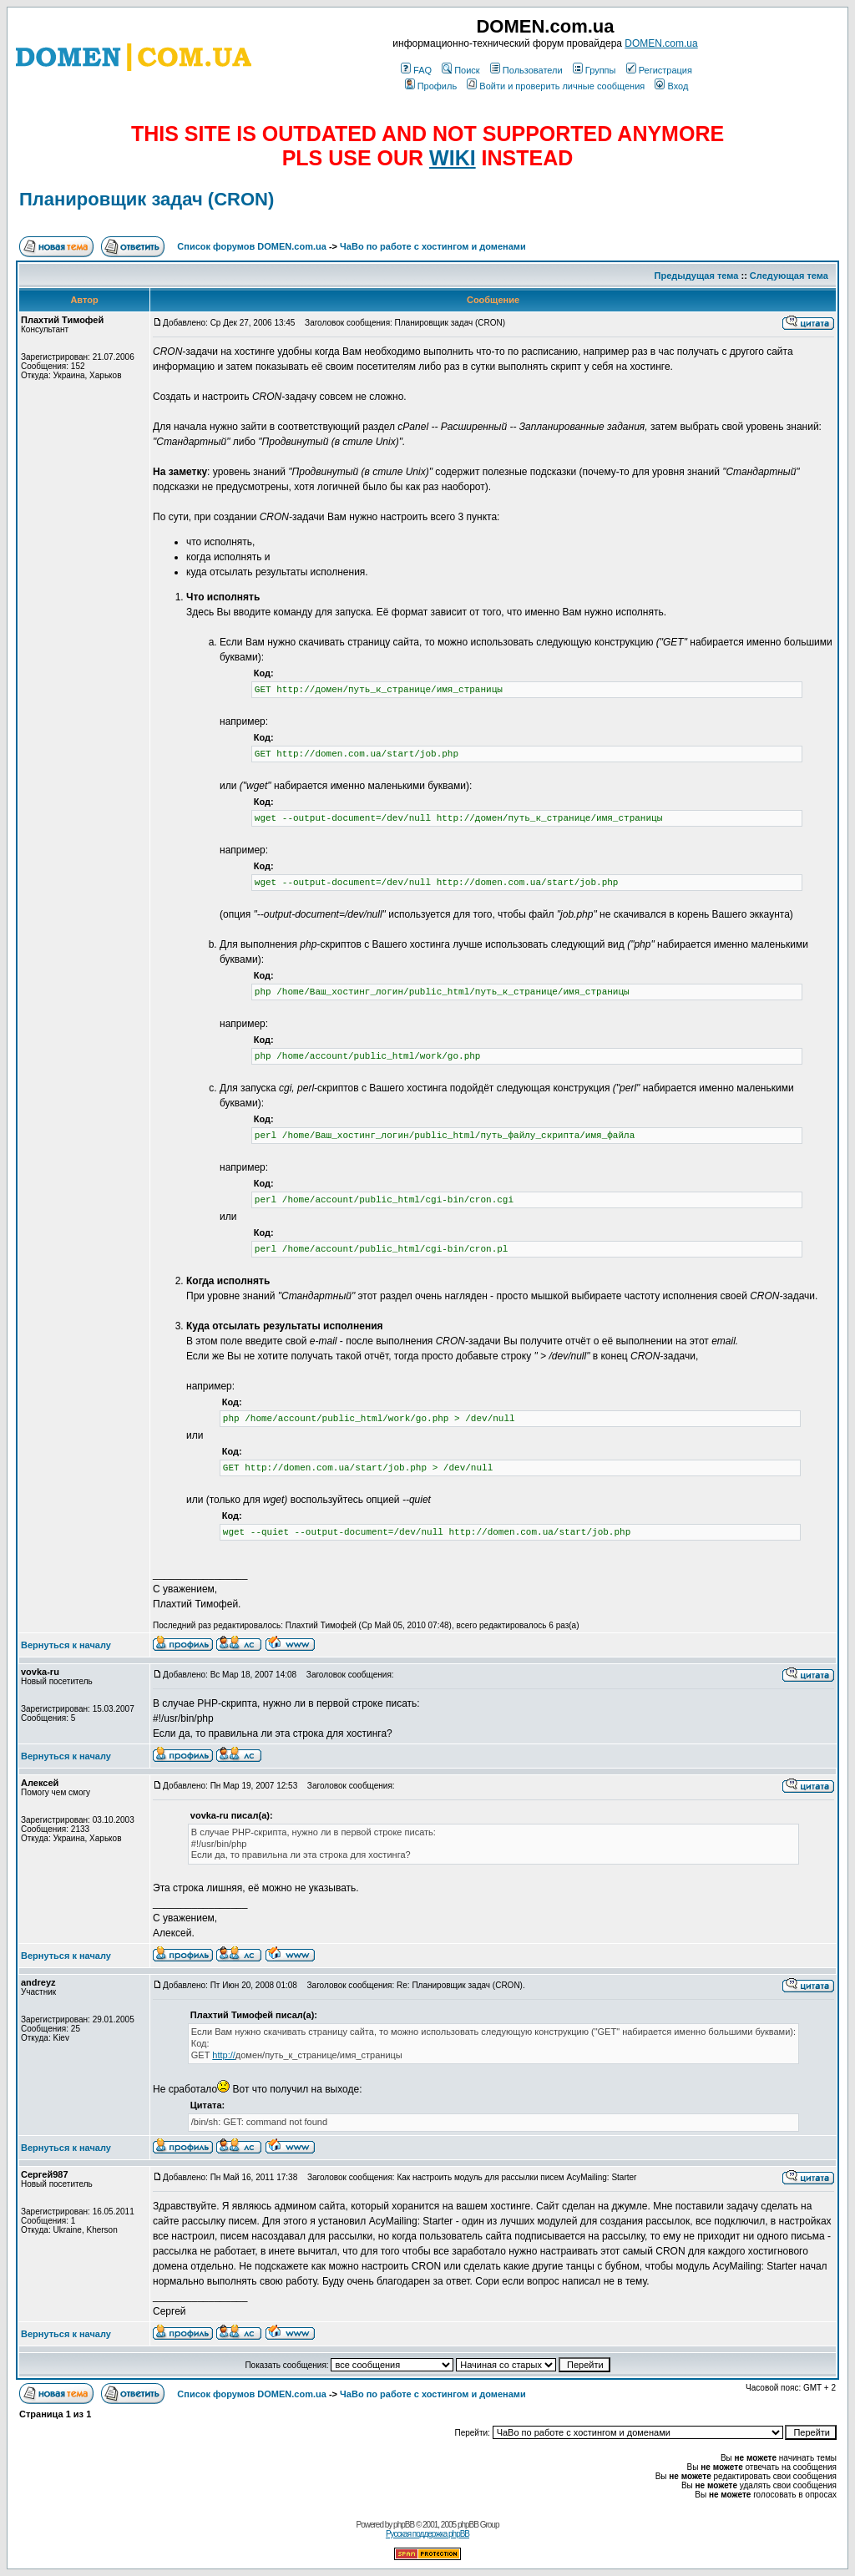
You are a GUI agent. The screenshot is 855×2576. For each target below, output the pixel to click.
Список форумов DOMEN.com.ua (251, 246)
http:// (223, 2055)
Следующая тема (789, 276)
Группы (594, 70)
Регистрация (659, 70)
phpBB (403, 2524)
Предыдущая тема (697, 276)
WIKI (452, 158)
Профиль (431, 86)
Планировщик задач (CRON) (146, 199)
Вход (671, 86)
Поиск (460, 70)
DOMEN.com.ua (661, 43)
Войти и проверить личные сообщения (556, 86)
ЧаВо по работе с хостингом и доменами (433, 246)
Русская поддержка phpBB (427, 2533)
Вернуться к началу (66, 1645)
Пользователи (526, 70)
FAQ (416, 70)
